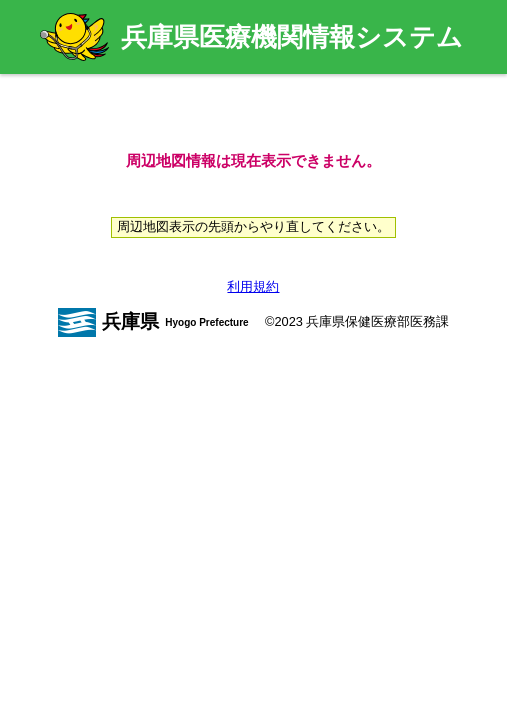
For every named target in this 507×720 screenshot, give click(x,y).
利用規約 (253, 286)
